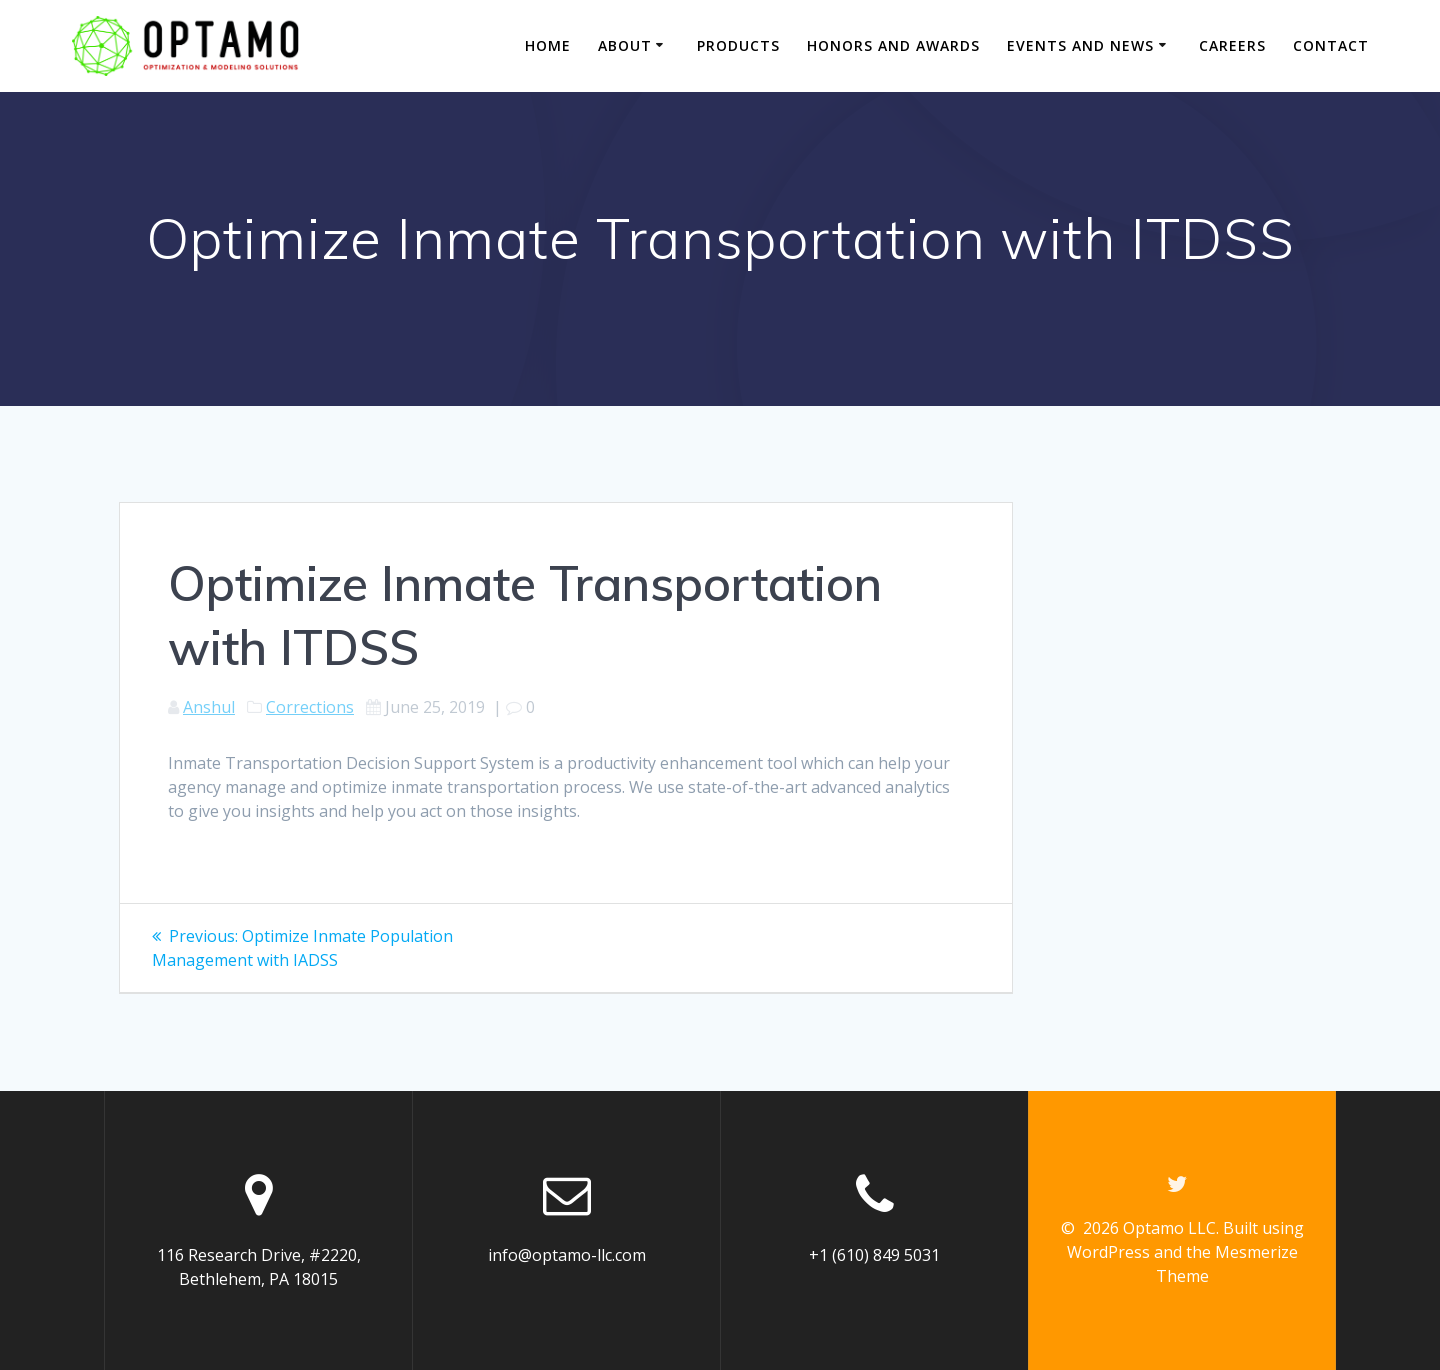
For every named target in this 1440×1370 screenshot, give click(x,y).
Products (738, 45)
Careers (1232, 45)
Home (548, 45)
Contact (1331, 45)
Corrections (310, 707)
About (625, 45)
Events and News (1080, 45)
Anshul (209, 707)
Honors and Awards (893, 45)
